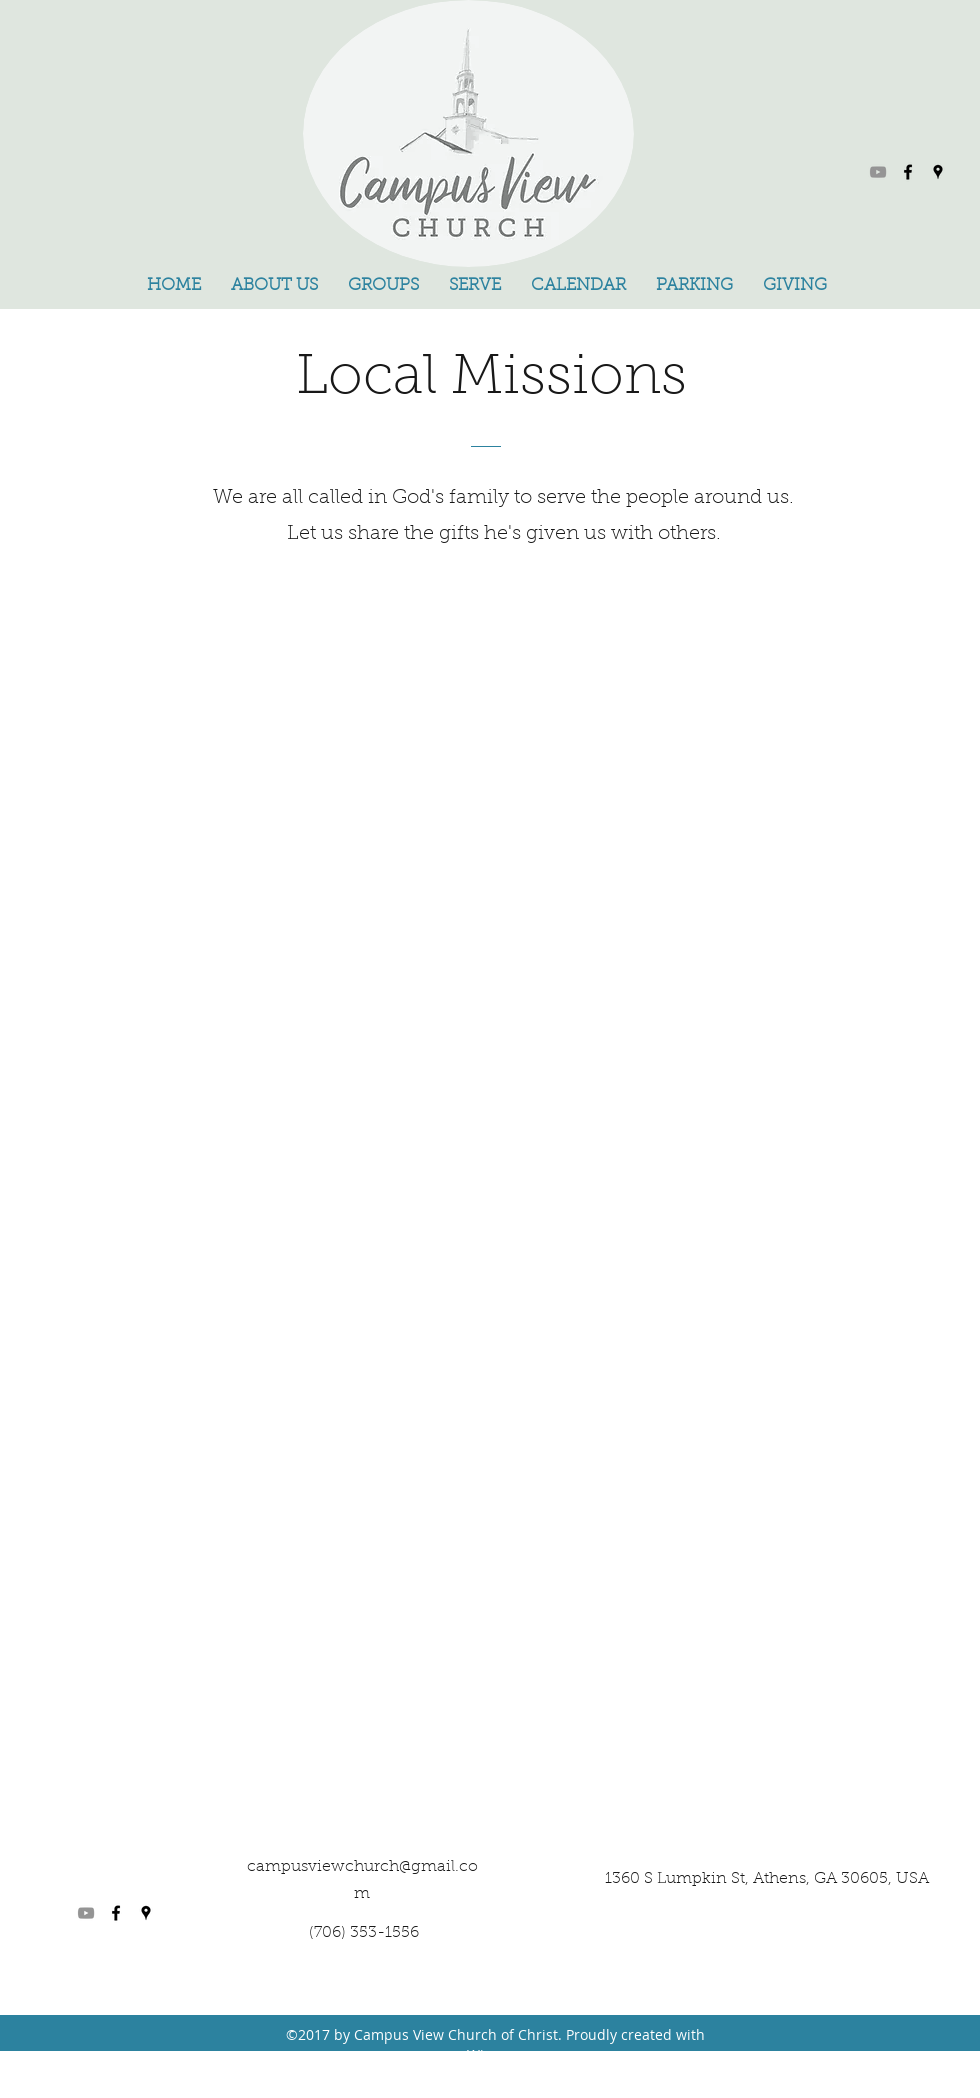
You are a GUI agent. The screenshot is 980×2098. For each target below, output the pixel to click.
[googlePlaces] (938, 172)
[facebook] (908, 172)
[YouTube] (878, 172)
